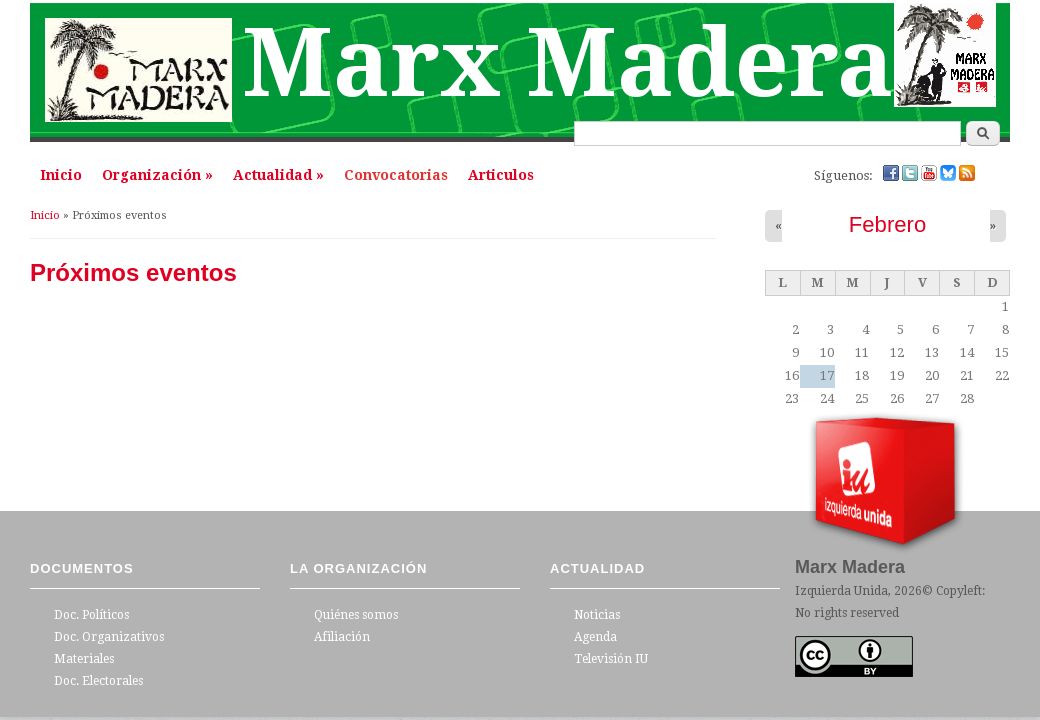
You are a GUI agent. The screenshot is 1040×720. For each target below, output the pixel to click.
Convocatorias (396, 175)
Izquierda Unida (841, 591)
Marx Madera (568, 63)
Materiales (84, 659)
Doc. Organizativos (109, 637)
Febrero (887, 224)
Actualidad (278, 175)
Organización (157, 175)
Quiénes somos (356, 615)
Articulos (501, 175)
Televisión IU (611, 659)
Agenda (595, 637)
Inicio (61, 175)
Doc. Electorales (98, 681)
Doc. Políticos (91, 615)
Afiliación (342, 637)
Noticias (597, 615)
